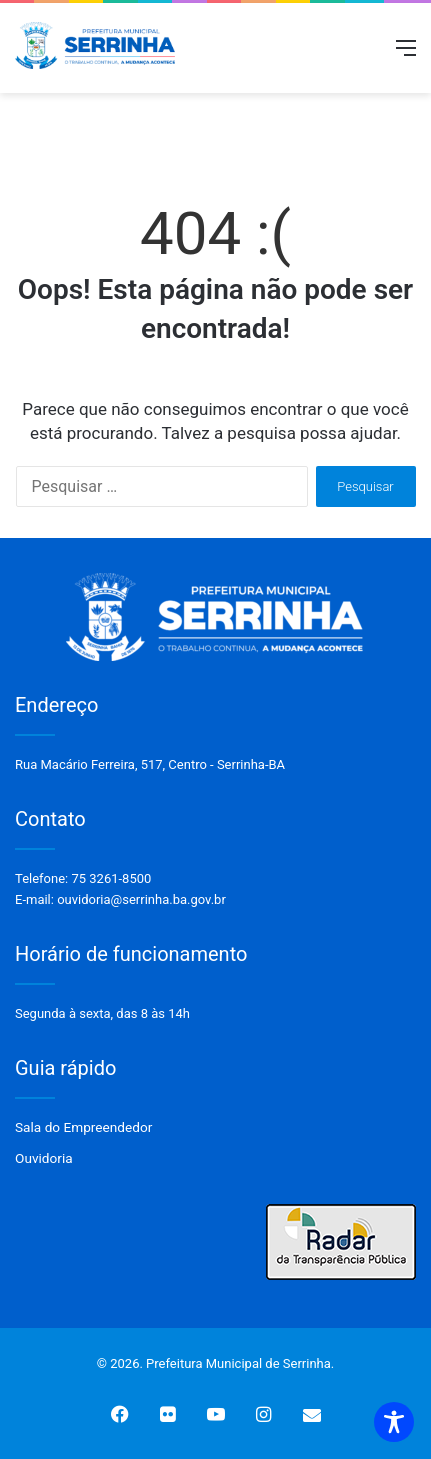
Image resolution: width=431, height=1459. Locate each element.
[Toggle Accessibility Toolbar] (394, 1422)
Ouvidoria (44, 1158)
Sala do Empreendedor (83, 1127)
